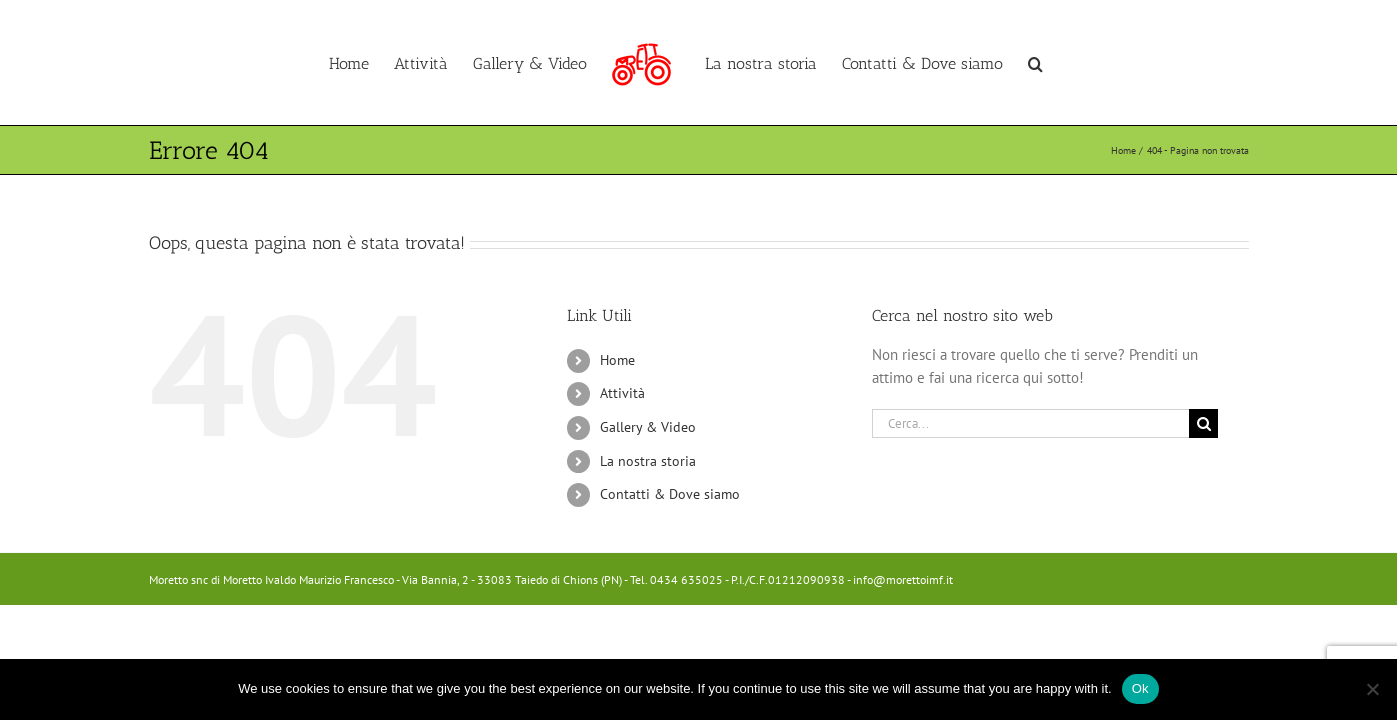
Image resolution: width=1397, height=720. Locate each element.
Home (617, 360)
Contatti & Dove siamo (670, 494)
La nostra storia (648, 461)
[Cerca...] (1031, 423)
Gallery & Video (648, 427)
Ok (1140, 688)
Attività (622, 393)
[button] (1104, 63)
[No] (1372, 689)
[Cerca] (1203, 423)
